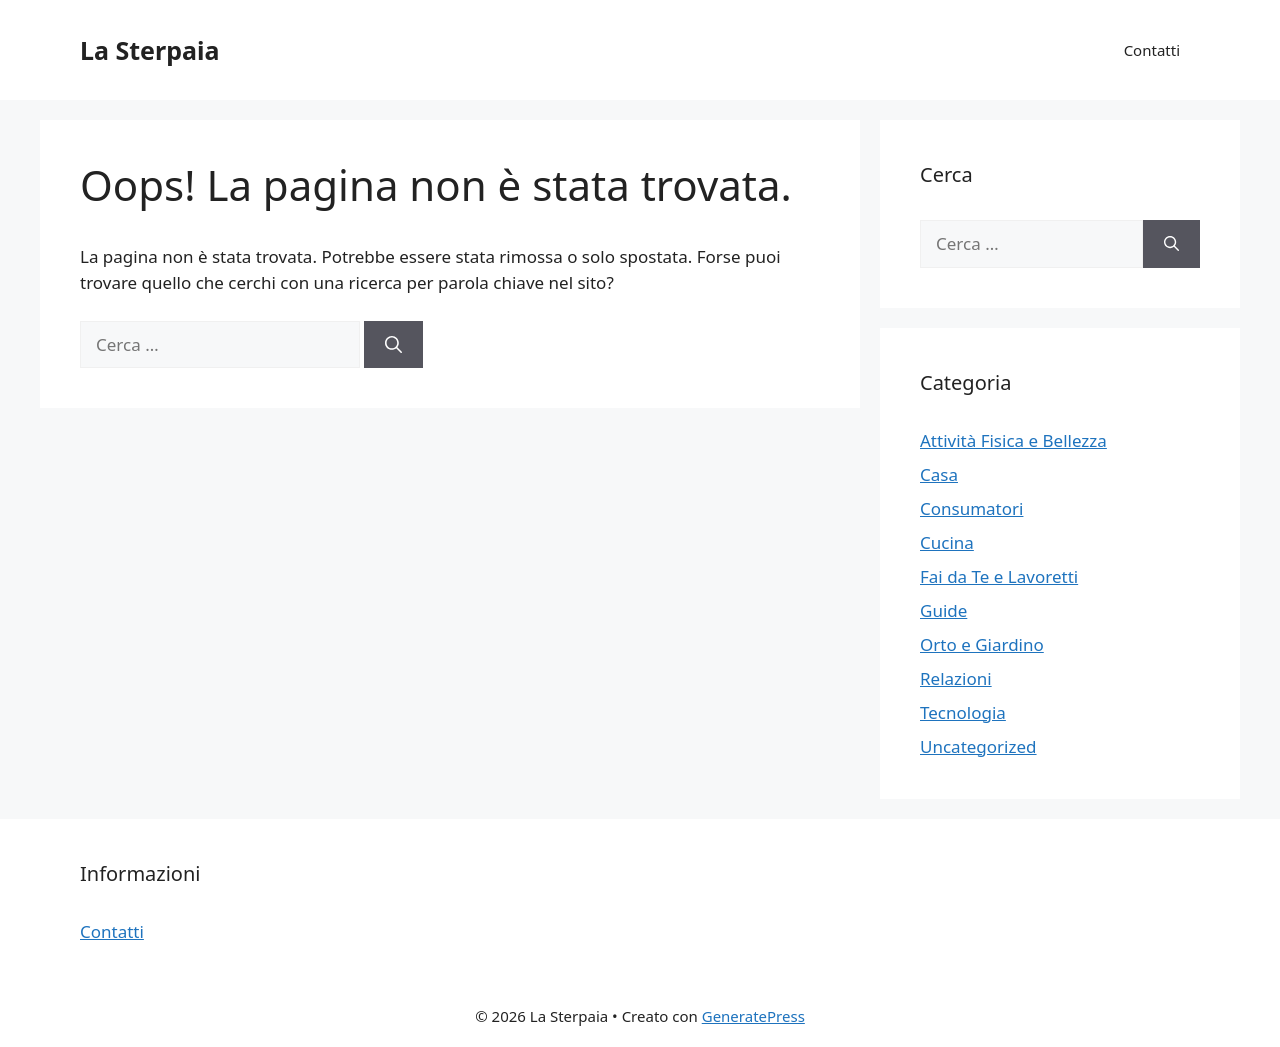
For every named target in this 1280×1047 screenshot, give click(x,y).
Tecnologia (963, 712)
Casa (939, 474)
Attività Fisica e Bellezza (1013, 440)
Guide (943, 610)
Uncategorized (978, 746)
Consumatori (971, 508)
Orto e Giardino (982, 644)
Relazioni (956, 678)
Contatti (1152, 50)
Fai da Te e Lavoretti (999, 576)
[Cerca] (393, 345)
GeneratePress (753, 1016)
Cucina (947, 542)
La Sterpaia (149, 50)
